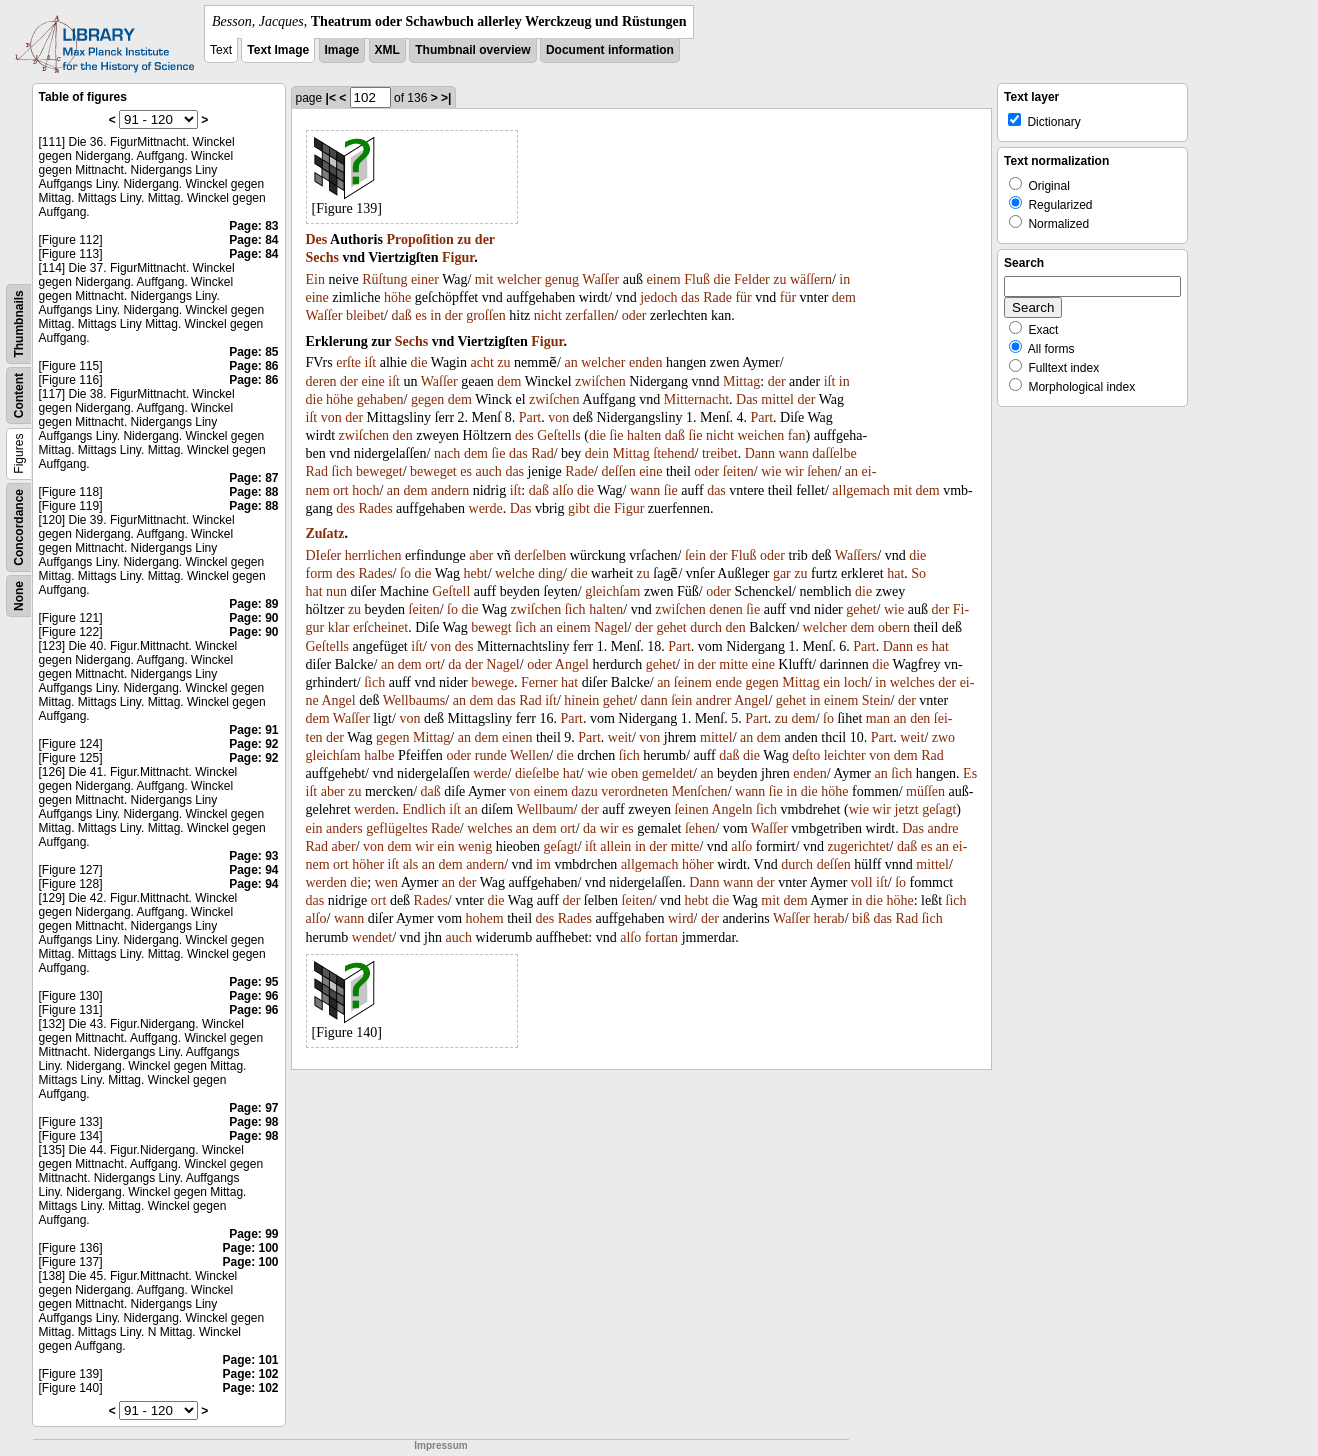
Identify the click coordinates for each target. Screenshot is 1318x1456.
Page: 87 (253, 478)
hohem (485, 918)
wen (386, 882)
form (319, 573)
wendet (372, 937)
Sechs (322, 257)
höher (368, 864)
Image (342, 50)
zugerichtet (858, 846)
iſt (371, 362)
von (331, 417)
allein (615, 846)
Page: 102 (250, 1374)
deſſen (618, 471)
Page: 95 (253, 982)
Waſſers (856, 555)
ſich (342, 471)
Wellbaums (414, 700)
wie (771, 471)
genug (562, 279)
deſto (806, 755)
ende (728, 682)
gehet (861, 609)
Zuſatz (325, 533)
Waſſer (600, 279)
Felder (752, 279)
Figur (458, 257)
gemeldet (667, 773)
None (19, 596)
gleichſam (612, 591)
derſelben (540, 555)
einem (663, 279)
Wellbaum (544, 809)
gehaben (380, 399)
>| (446, 98)
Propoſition (419, 239)
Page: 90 (253, 618)
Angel (572, 664)
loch (856, 682)
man (878, 718)
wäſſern (811, 279)
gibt (579, 508)
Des (317, 239)
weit (620, 737)
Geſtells (559, 435)
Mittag (741, 381)
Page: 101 (250, 1360)
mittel (777, 399)
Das (747, 399)
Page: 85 (253, 352)
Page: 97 (253, 1108)
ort (341, 490)
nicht (548, 315)
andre (942, 828)
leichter (845, 755)
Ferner (539, 682)
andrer (714, 700)
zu (464, 239)
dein (597, 453)
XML (387, 50)
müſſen (925, 791)
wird (681, 918)
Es (970, 773)
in (844, 279)
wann (793, 453)
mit (484, 279)
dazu (584, 791)
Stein (876, 700)
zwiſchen (600, 381)
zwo (943, 737)
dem (844, 297)
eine (317, 297)
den (403, 435)
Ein (315, 279)
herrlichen (373, 555)
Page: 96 (253, 996)
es (421, 315)
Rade (717, 297)
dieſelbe (537, 773)
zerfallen (589, 315)
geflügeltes (396, 828)
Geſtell (451, 591)
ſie (617, 435)
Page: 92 (253, 744)
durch (706, 627)
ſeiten (738, 471)
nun (336, 591)
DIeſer (324, 555)
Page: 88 (253, 492)
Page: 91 (253, 730)
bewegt (491, 627)
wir (794, 471)
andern (450, 490)
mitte (733, 664)
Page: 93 (253, 856)
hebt (476, 573)
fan (797, 435)
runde (491, 755)
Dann (760, 453)
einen (517, 737)
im (543, 864)
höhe (397, 297)
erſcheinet (380, 627)
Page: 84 (253, 240)
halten (644, 435)
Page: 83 (253, 226)
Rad (542, 453)
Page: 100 (250, 1248)
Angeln (731, 809)
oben (624, 773)
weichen (761, 435)
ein (831, 682)
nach (447, 453)
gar (782, 573)
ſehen (822, 471)
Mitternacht (696, 399)
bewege (492, 682)
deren (321, 381)
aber (481, 555)
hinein (581, 700)
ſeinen (691, 809)
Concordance (19, 527)
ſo (405, 573)
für (743, 297)
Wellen (529, 755)
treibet (720, 453)
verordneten (634, 791)
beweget (379, 471)
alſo (562, 490)
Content (19, 395)
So (918, 573)
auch (488, 471)
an (570, 362)
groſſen (486, 315)
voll (862, 882)
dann (654, 700)
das (690, 297)
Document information (610, 50)
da (454, 664)
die (721, 279)
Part (530, 417)
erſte (348, 362)
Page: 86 (253, 366)
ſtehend (673, 453)
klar (339, 627)
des (524, 435)
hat (895, 573)
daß (401, 315)
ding (550, 573)
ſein (695, 555)
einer (425, 279)
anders (344, 828)
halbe (379, 755)
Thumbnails (19, 323)
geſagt (939, 809)
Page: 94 (253, 870)
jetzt (907, 809)
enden (645, 362)
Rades (375, 508)
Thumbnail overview (472, 50)
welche (515, 573)
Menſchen (700, 791)
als (411, 864)
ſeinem (693, 682)
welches (912, 682)
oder (634, 315)
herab (829, 918)
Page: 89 (253, 604)
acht (482, 362)
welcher (519, 279)
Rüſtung (384, 279)
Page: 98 (253, 1122)
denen (725, 609)
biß (861, 918)
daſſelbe (834, 453)
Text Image (278, 50)
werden (374, 809)
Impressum (440, 1445)
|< (331, 98)
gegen (427, 399)
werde (486, 508)
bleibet (365, 315)
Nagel (610, 627)
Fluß (697, 279)
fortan (661, 937)
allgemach (861, 490)
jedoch (658, 297)
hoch (365, 490)
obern (894, 627)
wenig (475, 846)
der (485, 239)
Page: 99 (253, 1234)
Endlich (424, 809)
